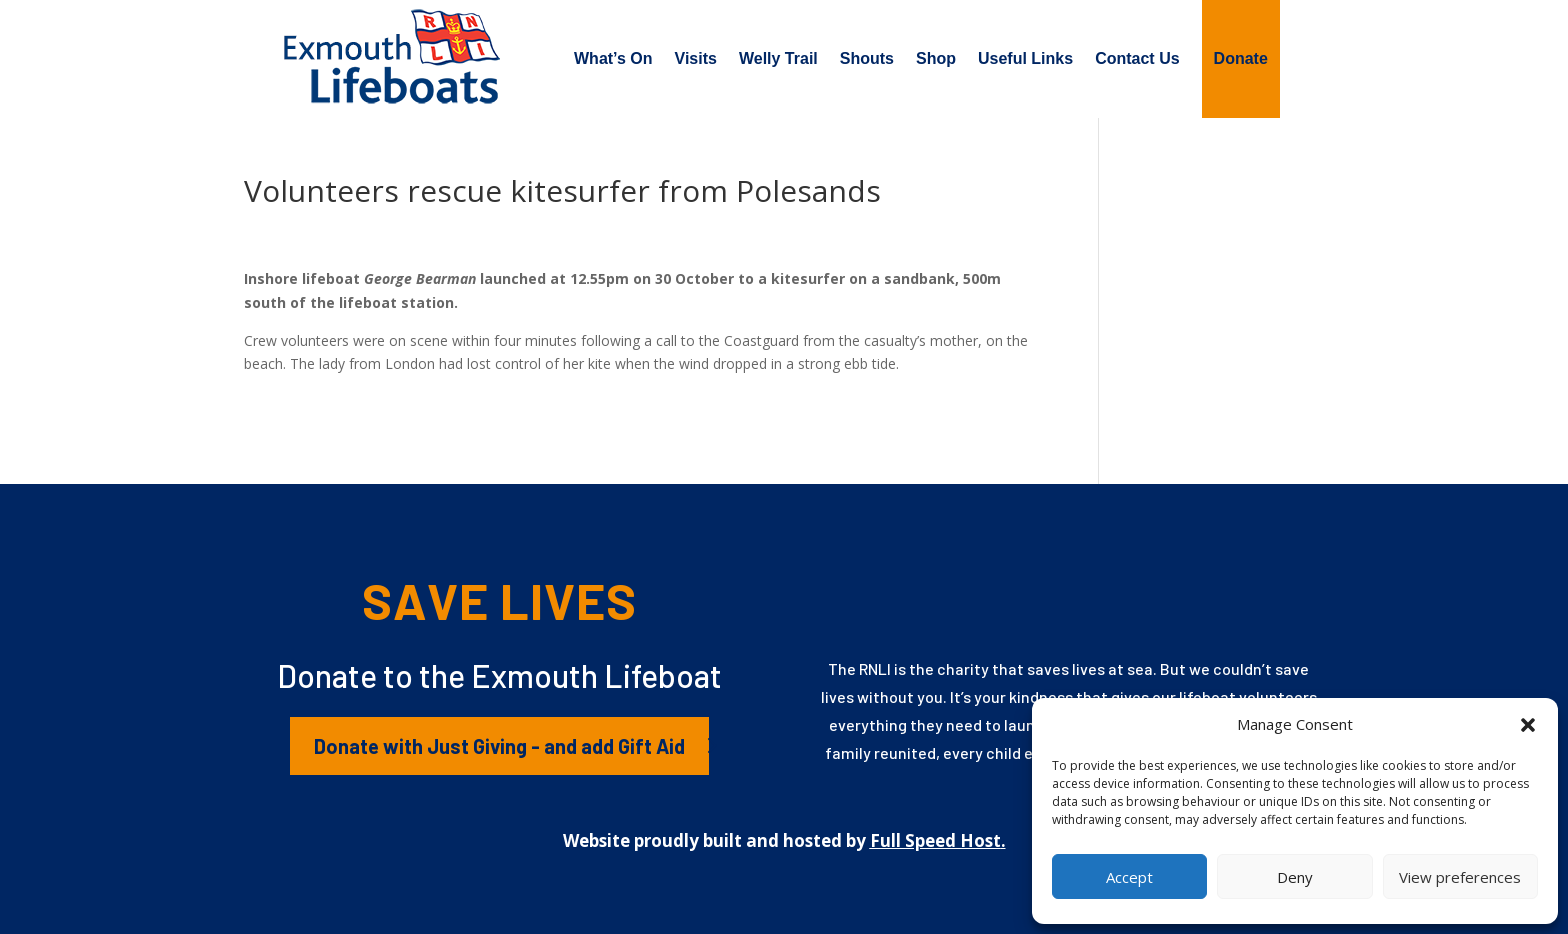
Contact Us (1137, 58)
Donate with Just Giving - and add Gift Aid (499, 746)
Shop (936, 58)
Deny (1295, 877)
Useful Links (1025, 58)
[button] (1528, 725)
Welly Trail (778, 58)
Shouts (867, 58)
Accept (1129, 877)
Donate (1241, 58)
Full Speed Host (935, 840)
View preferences (1460, 877)
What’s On (613, 58)
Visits (696, 58)
